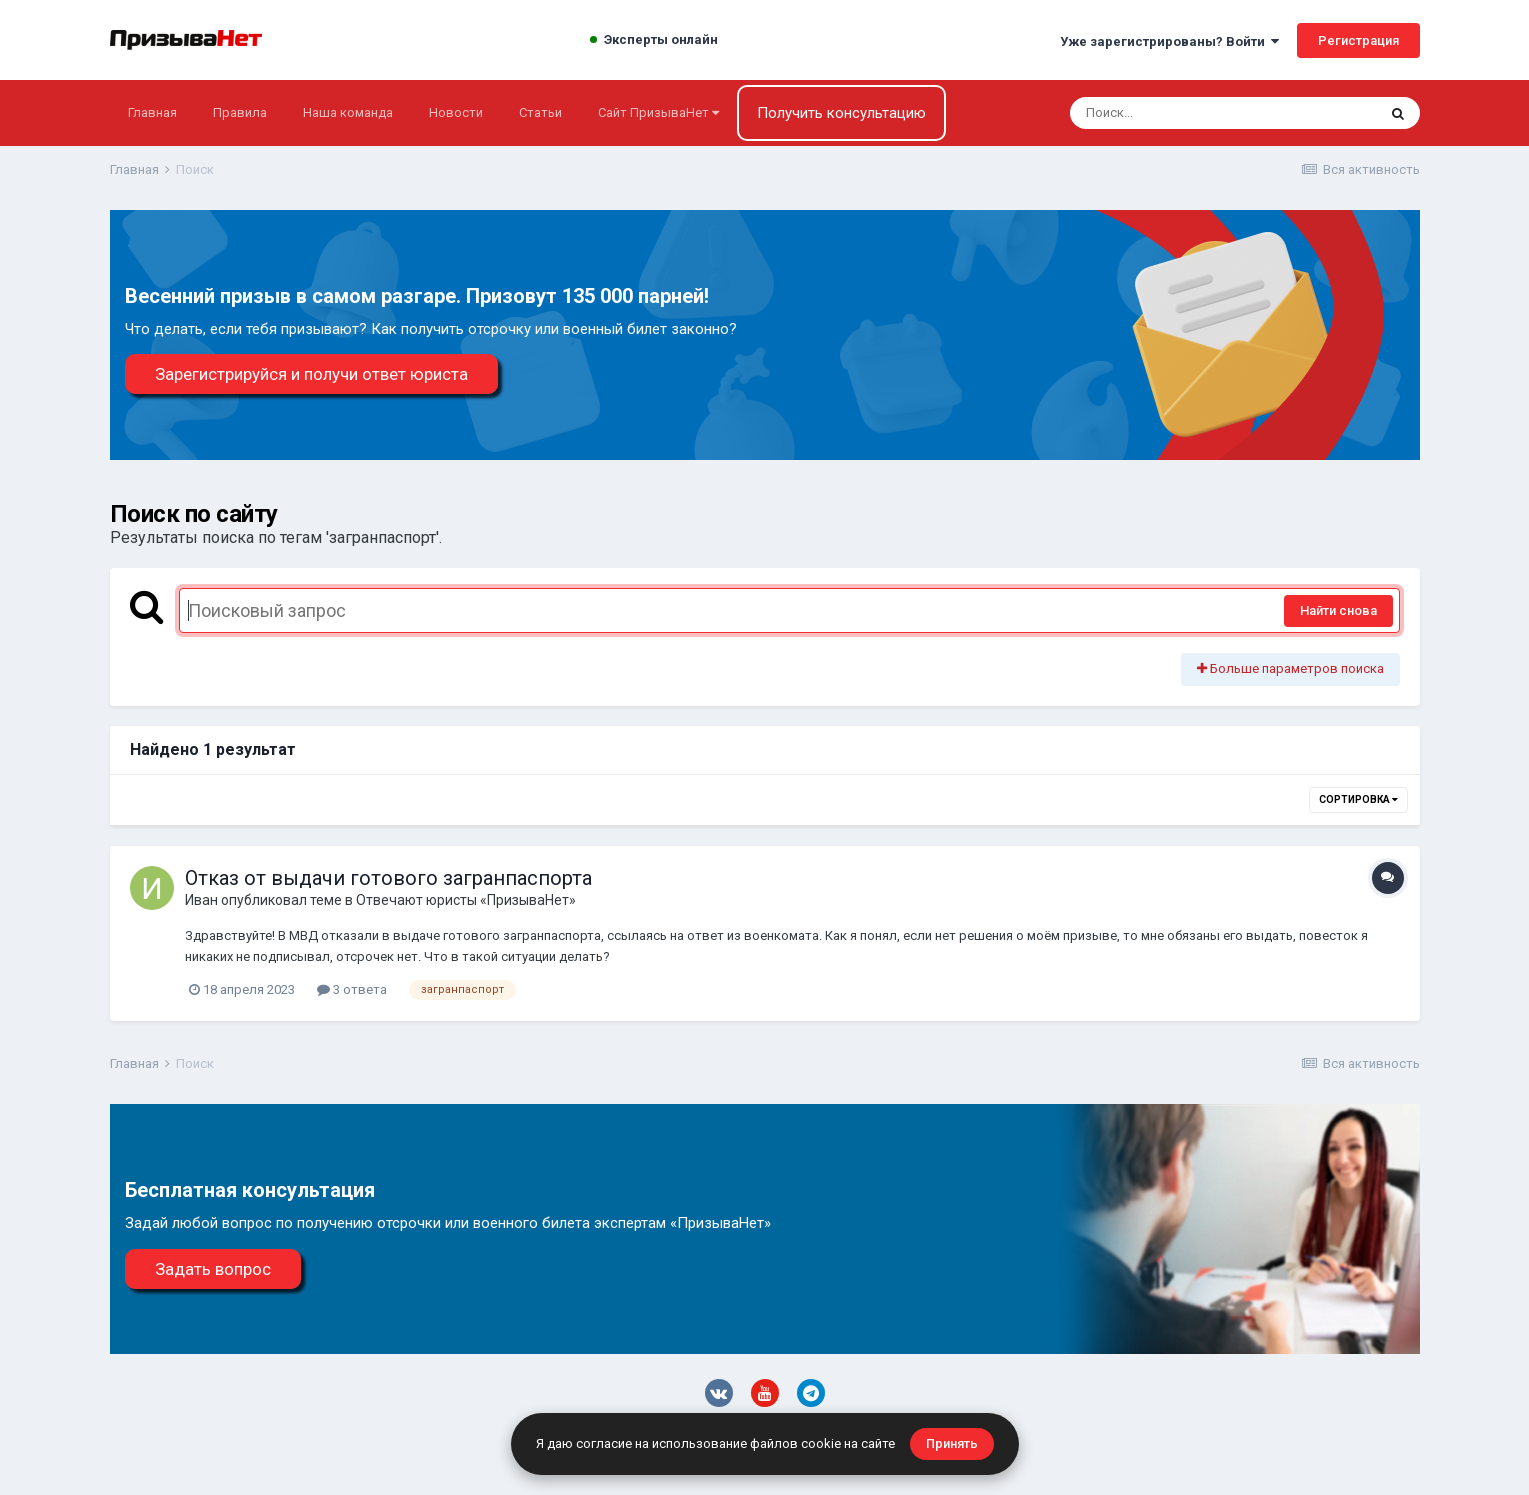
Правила (240, 112)
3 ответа (352, 989)
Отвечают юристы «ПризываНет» (466, 900)
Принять (952, 1443)
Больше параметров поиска (1290, 668)
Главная (152, 112)
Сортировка (1358, 799)
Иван (201, 900)
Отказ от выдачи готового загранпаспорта (388, 878)
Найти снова (1338, 610)
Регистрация (1358, 40)
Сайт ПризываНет (658, 112)
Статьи (540, 112)
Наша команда (348, 112)
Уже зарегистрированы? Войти (1169, 41)
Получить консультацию (841, 113)
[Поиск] (1185, 113)
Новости (456, 112)
